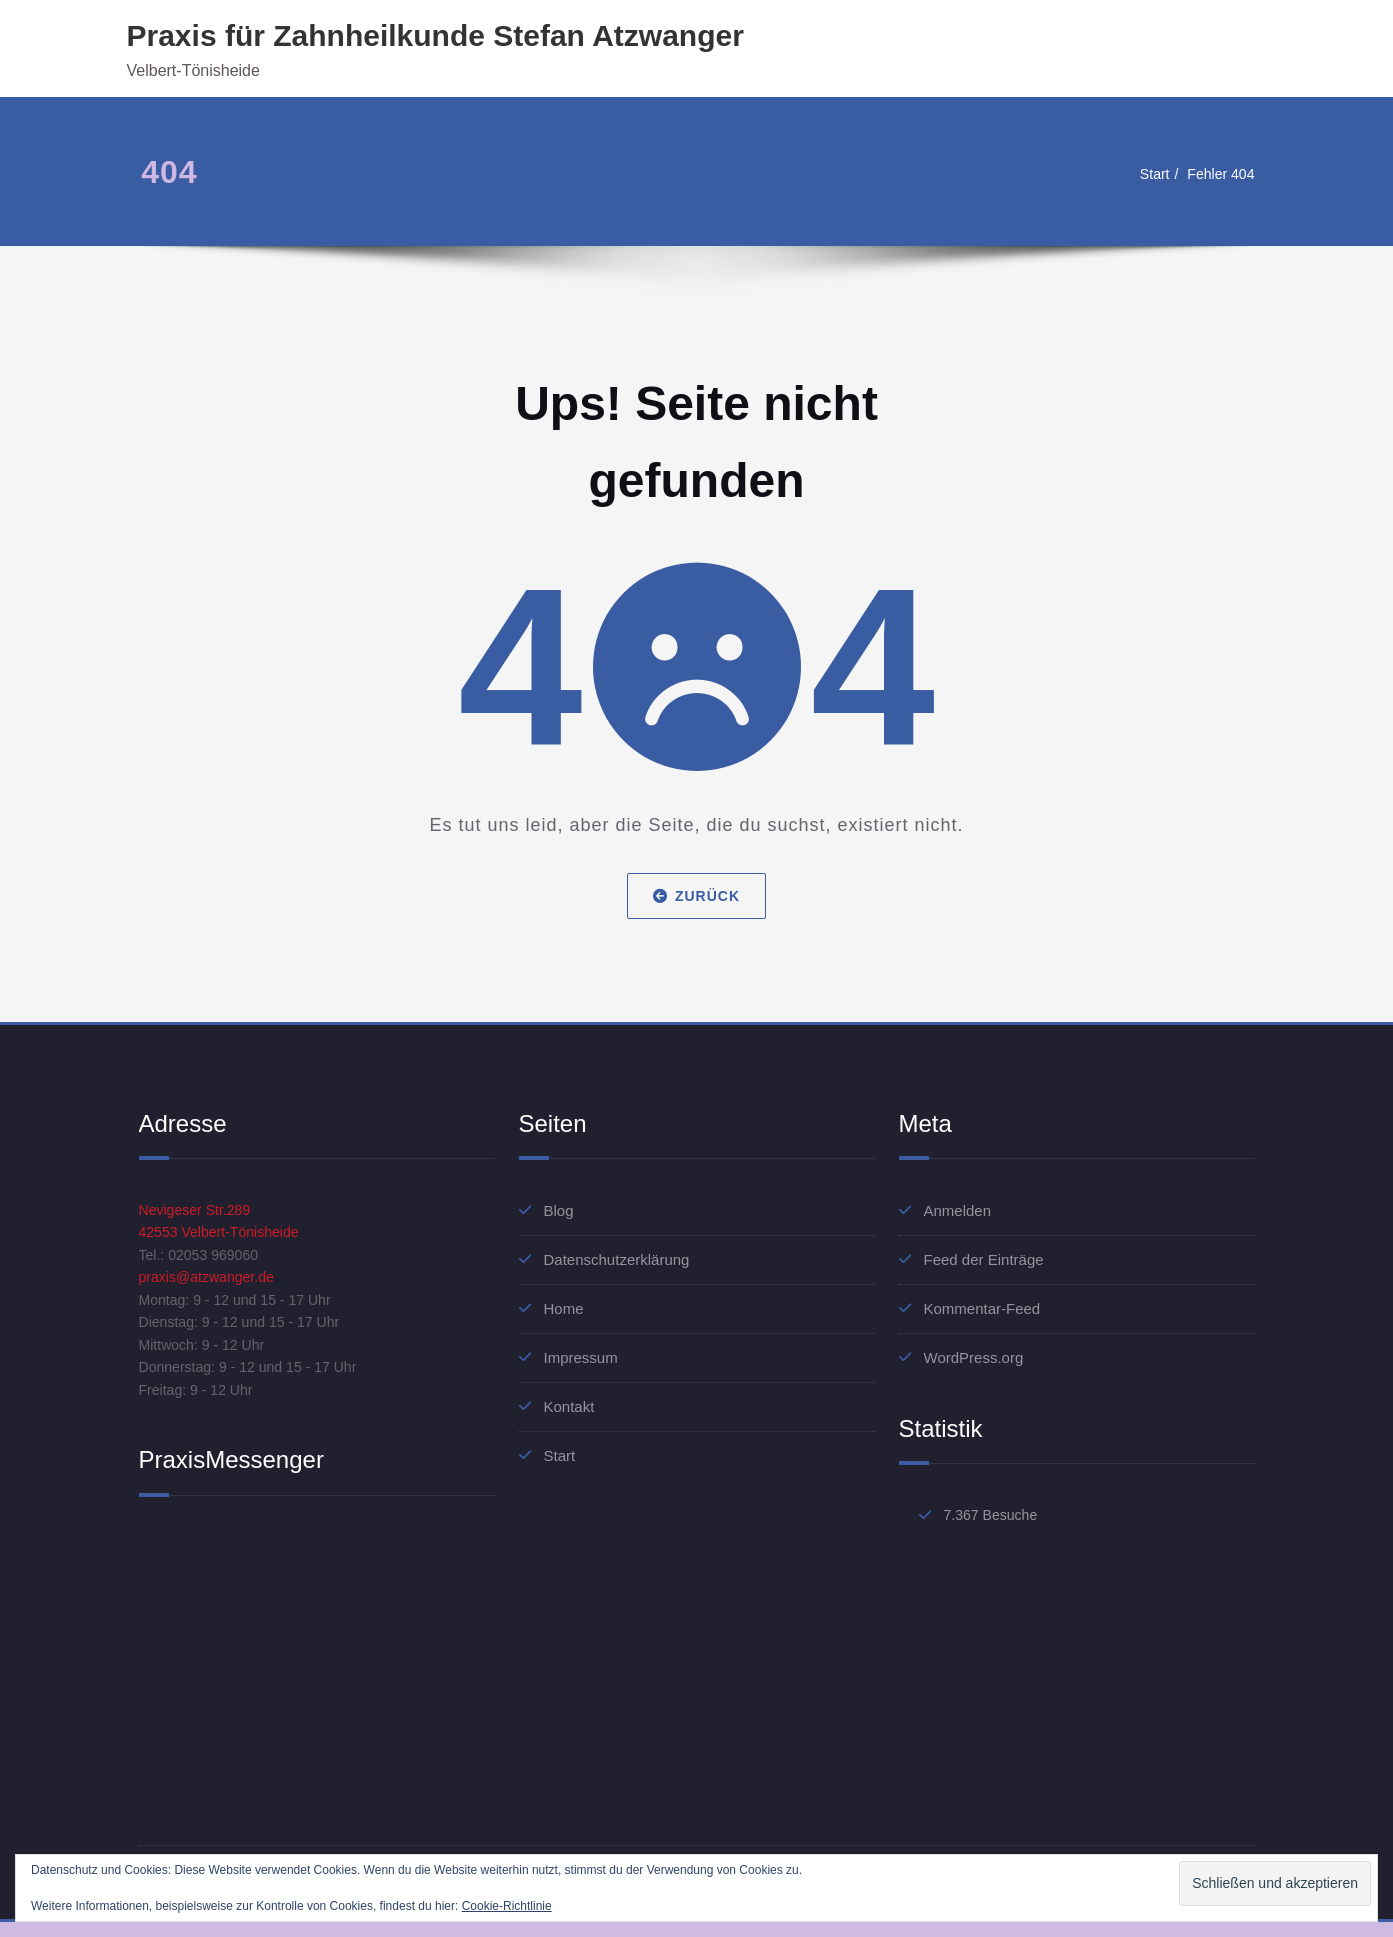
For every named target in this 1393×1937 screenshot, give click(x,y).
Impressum (581, 1357)
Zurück (696, 896)
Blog (559, 1210)
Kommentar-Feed (982, 1308)
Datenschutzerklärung (617, 1259)
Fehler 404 (1219, 173)
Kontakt (569, 1406)
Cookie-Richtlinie (507, 1906)
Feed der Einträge (984, 1259)
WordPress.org (974, 1357)
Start (1149, 173)
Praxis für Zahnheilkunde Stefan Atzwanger (435, 35)
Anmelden (958, 1210)
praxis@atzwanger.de (211, 1282)
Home (564, 1308)
